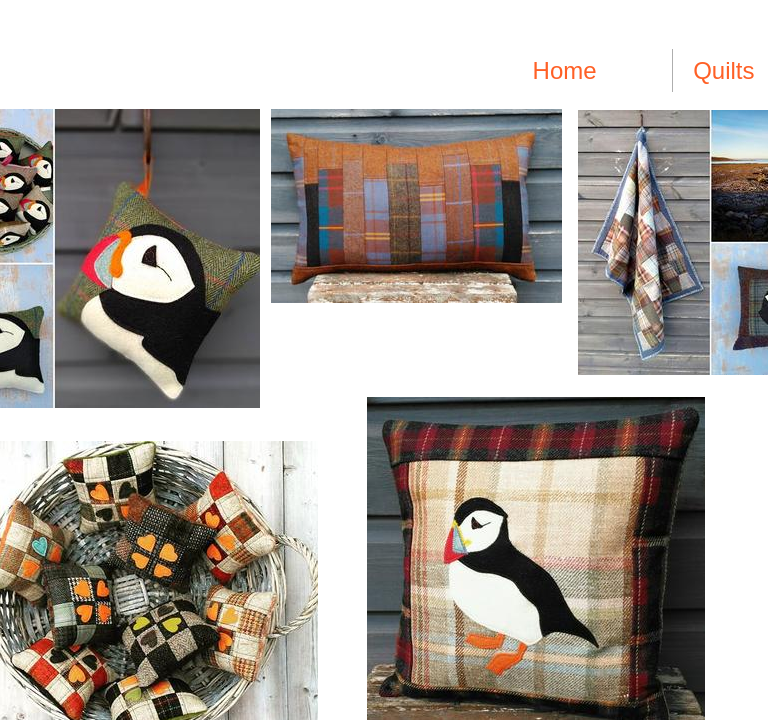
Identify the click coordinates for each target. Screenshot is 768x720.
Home (565, 70)
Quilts (723, 70)
